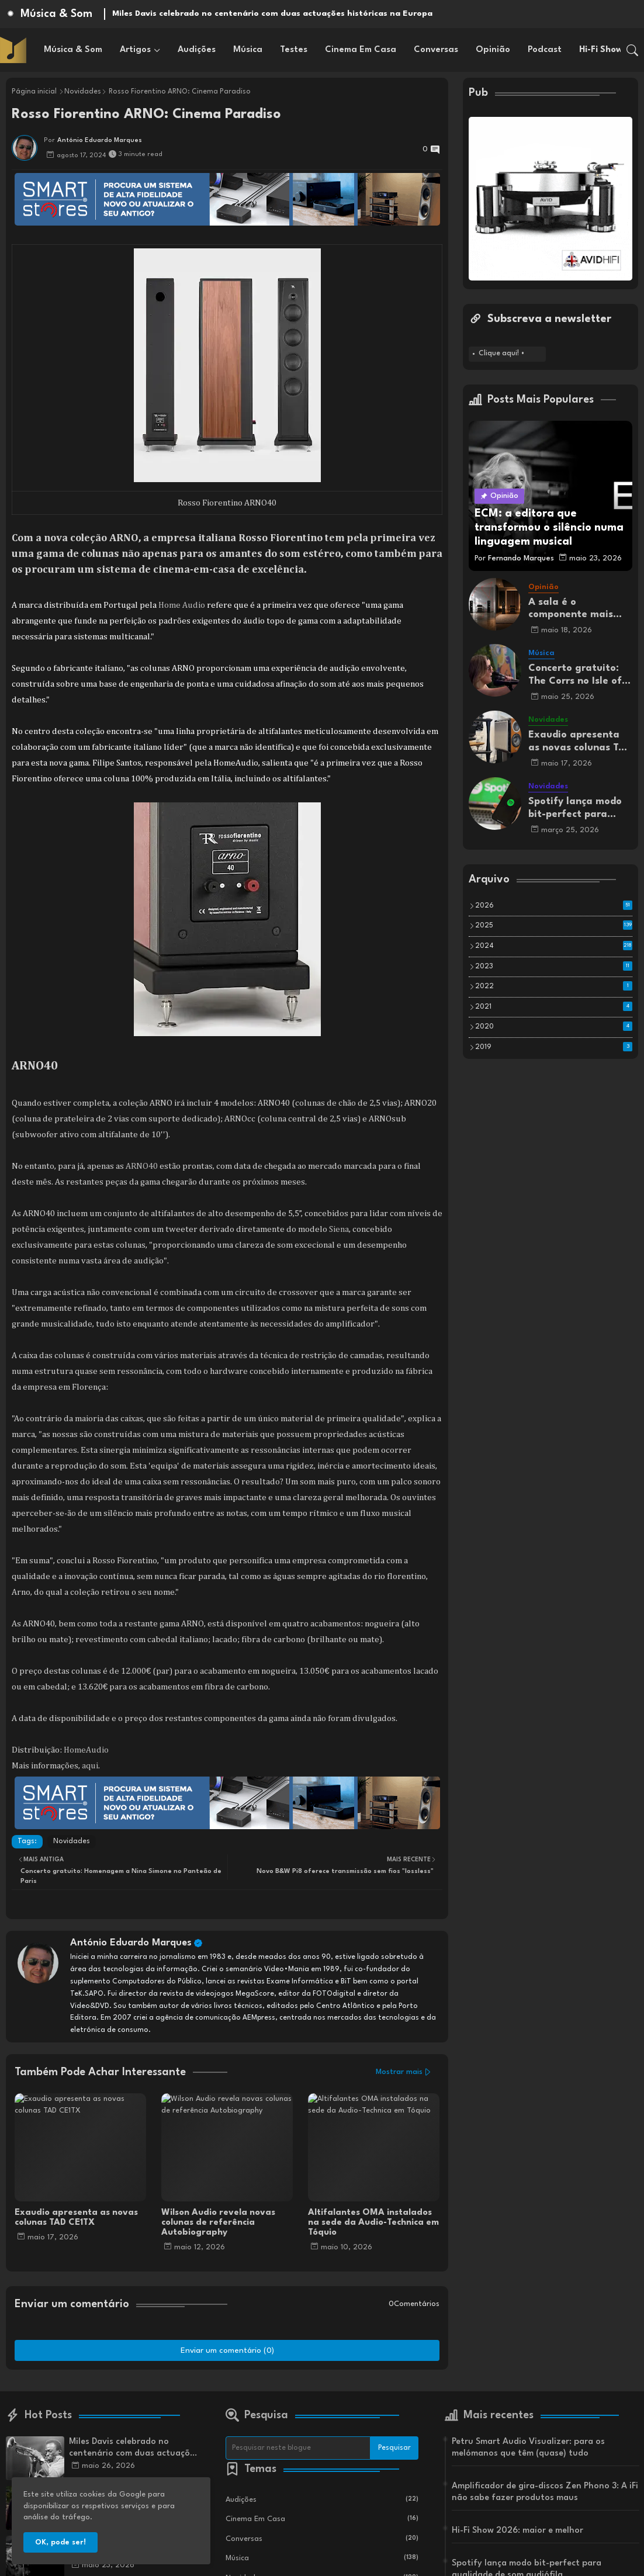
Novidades (82, 91)
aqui (90, 1765)
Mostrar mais (399, 2072)
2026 (553, 905)
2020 (553, 1026)
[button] (632, 50)
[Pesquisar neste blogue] (298, 2448)
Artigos (135, 50)
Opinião (493, 50)
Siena (339, 1229)
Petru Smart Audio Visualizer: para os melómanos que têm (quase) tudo (528, 2447)
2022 (553, 986)
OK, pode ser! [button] (60, 2542)
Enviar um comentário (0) (227, 2350)
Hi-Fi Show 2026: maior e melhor (517, 2530)
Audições (197, 50)
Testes (293, 50)
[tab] (73, 50)
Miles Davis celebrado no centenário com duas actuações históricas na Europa (272, 13)
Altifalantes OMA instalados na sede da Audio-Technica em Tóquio (373, 2222)
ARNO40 (142, 1166)
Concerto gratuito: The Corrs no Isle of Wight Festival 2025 (577, 675)
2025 (553, 925)
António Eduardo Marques (131, 1943)
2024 (553, 945)
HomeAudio (86, 1750)
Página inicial (34, 91)
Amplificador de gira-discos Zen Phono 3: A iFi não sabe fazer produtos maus (545, 2492)
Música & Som (73, 50)
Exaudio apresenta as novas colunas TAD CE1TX (76, 2217)
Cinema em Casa (360, 50)
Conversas (436, 50)
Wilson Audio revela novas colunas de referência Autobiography (218, 2222)
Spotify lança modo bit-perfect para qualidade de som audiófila (575, 808)
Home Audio (181, 605)
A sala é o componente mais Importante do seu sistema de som (572, 609)
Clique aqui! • (502, 353)
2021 (553, 1006)
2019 (553, 1046)
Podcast (545, 50)
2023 (553, 966)
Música (247, 50)
